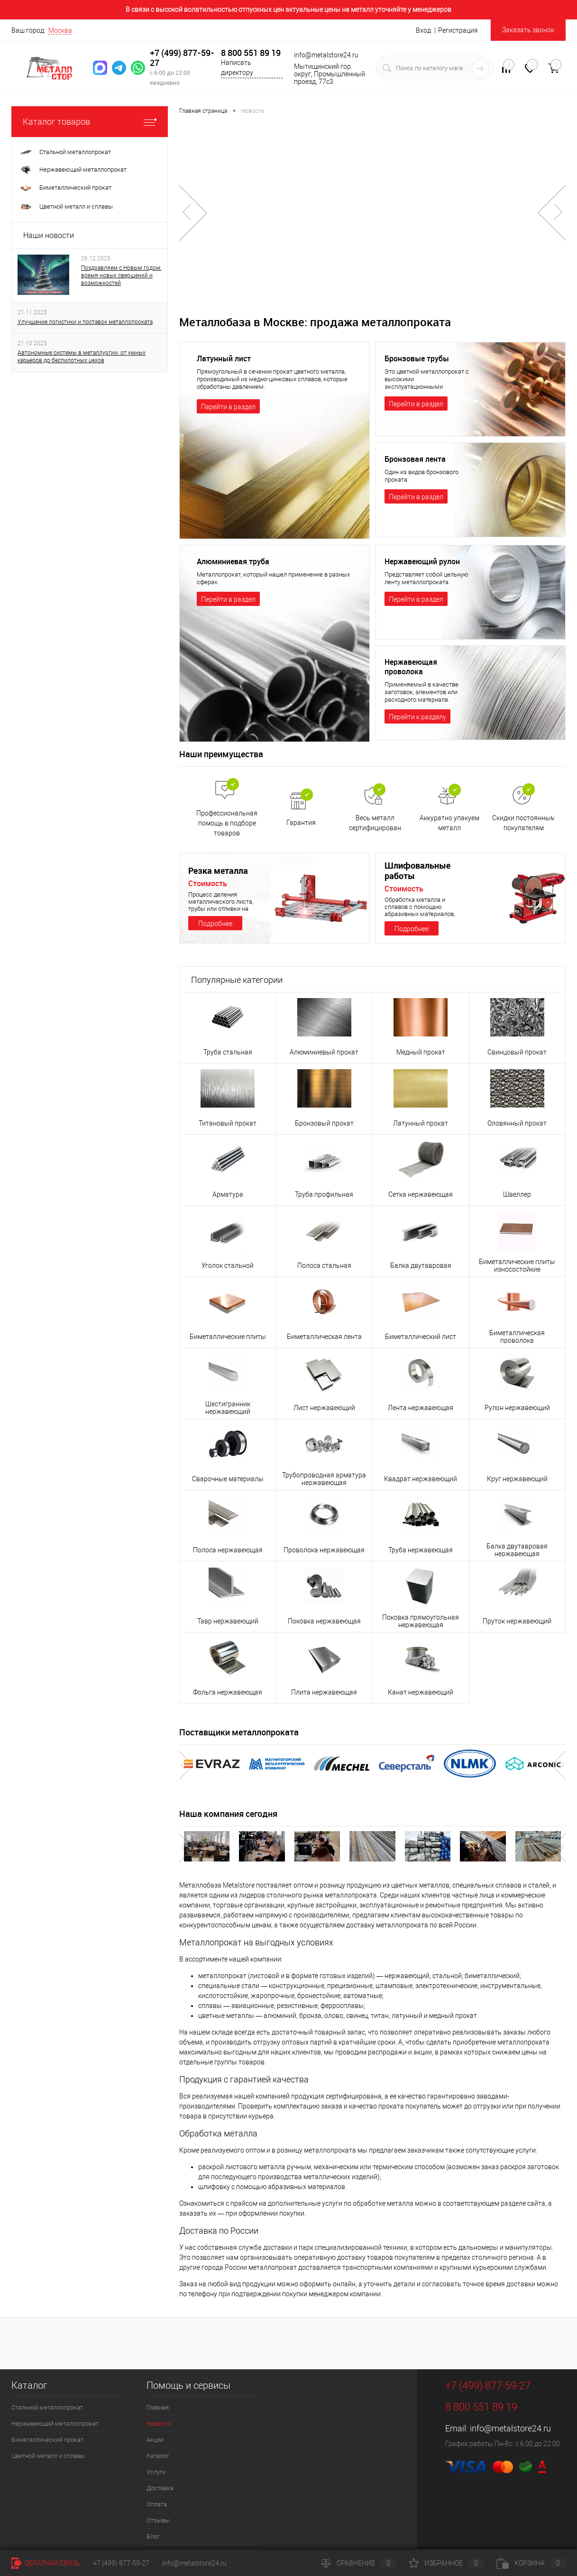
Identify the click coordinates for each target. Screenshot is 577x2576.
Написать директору (237, 67)
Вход (423, 30)
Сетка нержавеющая (420, 1194)
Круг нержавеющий (517, 1479)
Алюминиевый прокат (324, 1052)
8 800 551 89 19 (251, 53)
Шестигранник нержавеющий (227, 1407)
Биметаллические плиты (228, 1336)
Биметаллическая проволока (517, 1336)
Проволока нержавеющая (324, 1550)
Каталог (158, 2455)
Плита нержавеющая (324, 1692)
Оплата (157, 2504)
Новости (158, 2423)
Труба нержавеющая (420, 1550)
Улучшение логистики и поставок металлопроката (85, 322)
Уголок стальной (227, 1265)
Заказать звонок (528, 30)
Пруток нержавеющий (517, 1621)
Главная (158, 2407)
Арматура (227, 1194)
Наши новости (48, 235)
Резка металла (218, 870)
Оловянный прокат (517, 1123)
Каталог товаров (89, 121)
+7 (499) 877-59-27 (182, 58)
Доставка (160, 2488)
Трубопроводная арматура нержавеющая (324, 1478)
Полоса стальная (324, 1265)
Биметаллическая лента (324, 1336)
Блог (153, 2536)
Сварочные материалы (228, 1479)
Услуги (156, 2471)
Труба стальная (227, 1052)
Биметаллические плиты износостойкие (517, 1265)
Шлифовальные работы (417, 870)
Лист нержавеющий (324, 1408)
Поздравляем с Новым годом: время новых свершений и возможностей (121, 275)
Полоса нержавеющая (228, 1550)
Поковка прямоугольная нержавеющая (420, 1621)
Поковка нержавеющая (324, 1621)
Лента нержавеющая (420, 1408)
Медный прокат (420, 1052)
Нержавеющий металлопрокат (55, 2423)
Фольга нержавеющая (227, 1692)
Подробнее (215, 923)
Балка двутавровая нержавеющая (517, 1550)
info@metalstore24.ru (510, 2428)
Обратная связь (45, 2563)
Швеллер (517, 1194)
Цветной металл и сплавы (48, 2455)
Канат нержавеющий (420, 1692)
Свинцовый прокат (517, 1052)
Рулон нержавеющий (517, 1408)
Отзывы (158, 2520)
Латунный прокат (420, 1123)
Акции (155, 2439)
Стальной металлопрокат (47, 2407)
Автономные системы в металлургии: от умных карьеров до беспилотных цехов (82, 356)
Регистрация (458, 30)
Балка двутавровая (420, 1265)
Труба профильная (324, 1194)
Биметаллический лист (420, 1336)
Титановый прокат (227, 1123)
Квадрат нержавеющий (420, 1479)
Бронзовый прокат (324, 1123)
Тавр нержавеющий (227, 1621)
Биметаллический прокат (47, 2439)
